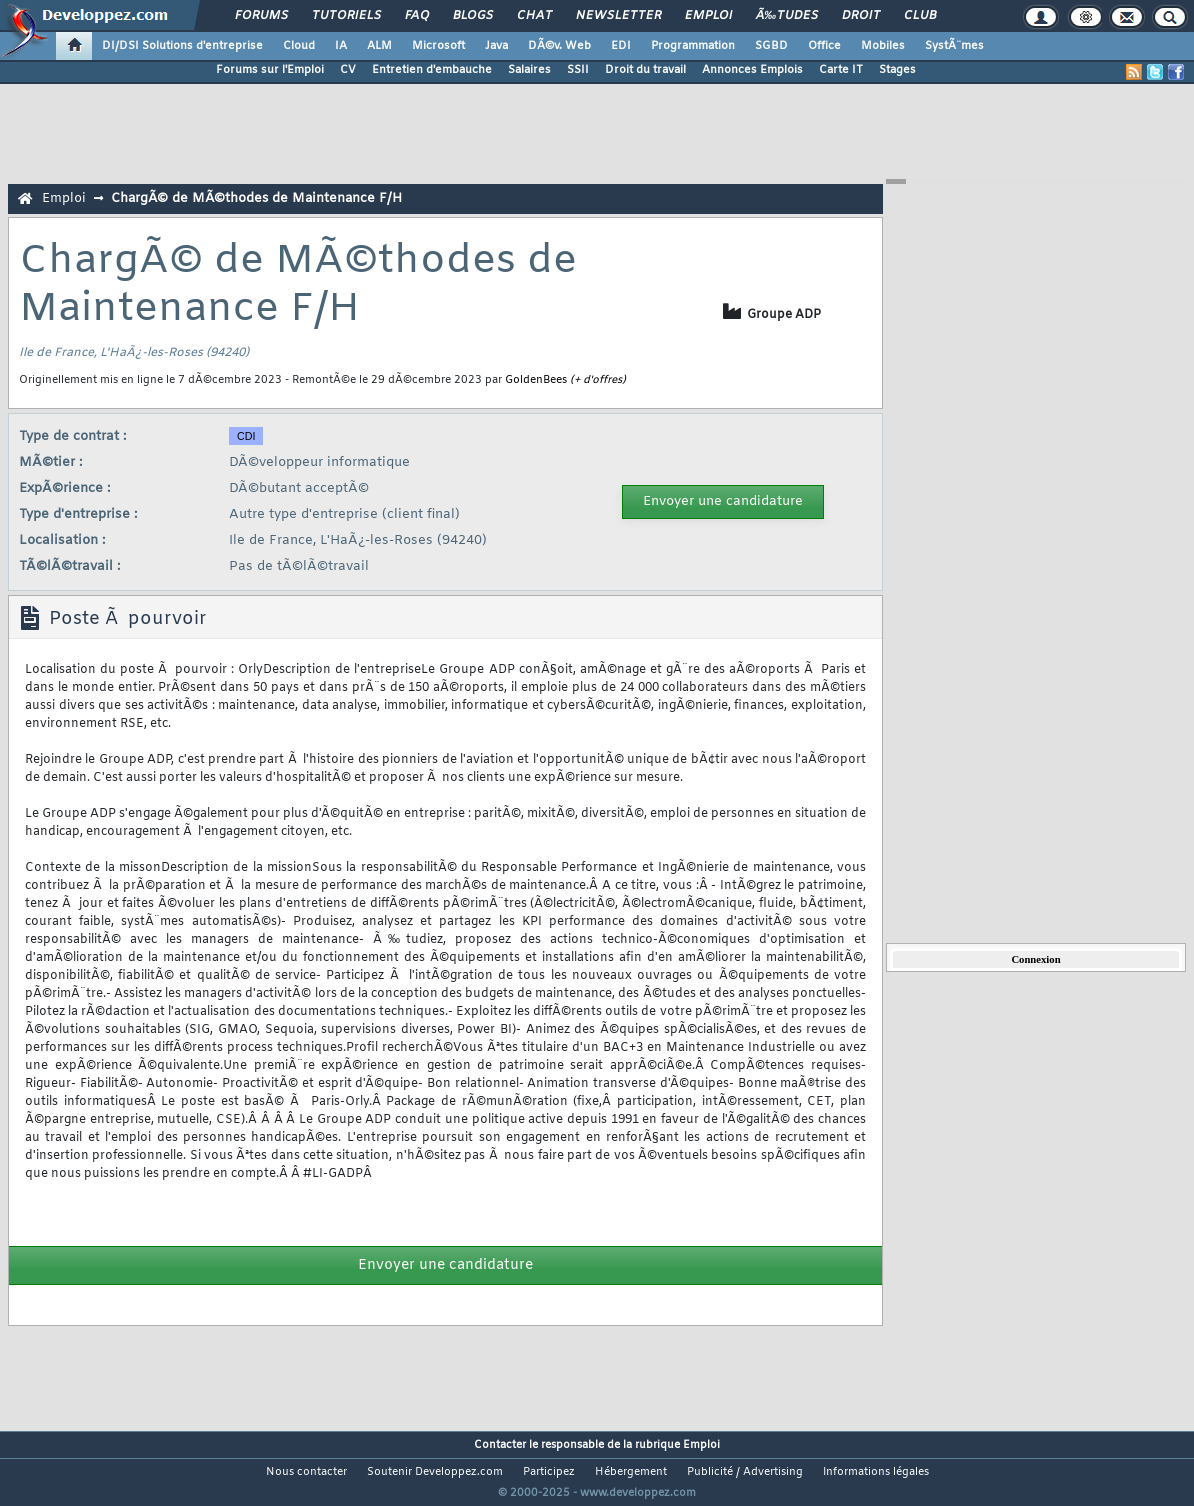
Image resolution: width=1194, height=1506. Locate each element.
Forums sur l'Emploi (270, 70)
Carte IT (841, 70)
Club (920, 16)
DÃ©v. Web (559, 46)
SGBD (771, 46)
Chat (534, 16)
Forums (261, 16)
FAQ (417, 16)
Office (824, 46)
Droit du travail (645, 70)
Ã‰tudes (787, 16)
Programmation (693, 46)
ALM (379, 46)
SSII (578, 70)
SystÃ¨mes (954, 46)
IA (341, 46)
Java (496, 46)
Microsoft (438, 46)
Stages (897, 70)
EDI (621, 46)
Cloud (299, 46)
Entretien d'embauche (432, 70)
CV (348, 70)
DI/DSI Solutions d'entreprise (182, 46)
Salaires (529, 70)
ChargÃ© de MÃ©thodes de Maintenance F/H (256, 198)
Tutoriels (346, 16)
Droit (861, 16)
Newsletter (618, 16)
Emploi (708, 16)
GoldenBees (536, 380)
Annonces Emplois (752, 70)
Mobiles (883, 46)
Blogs (473, 16)
